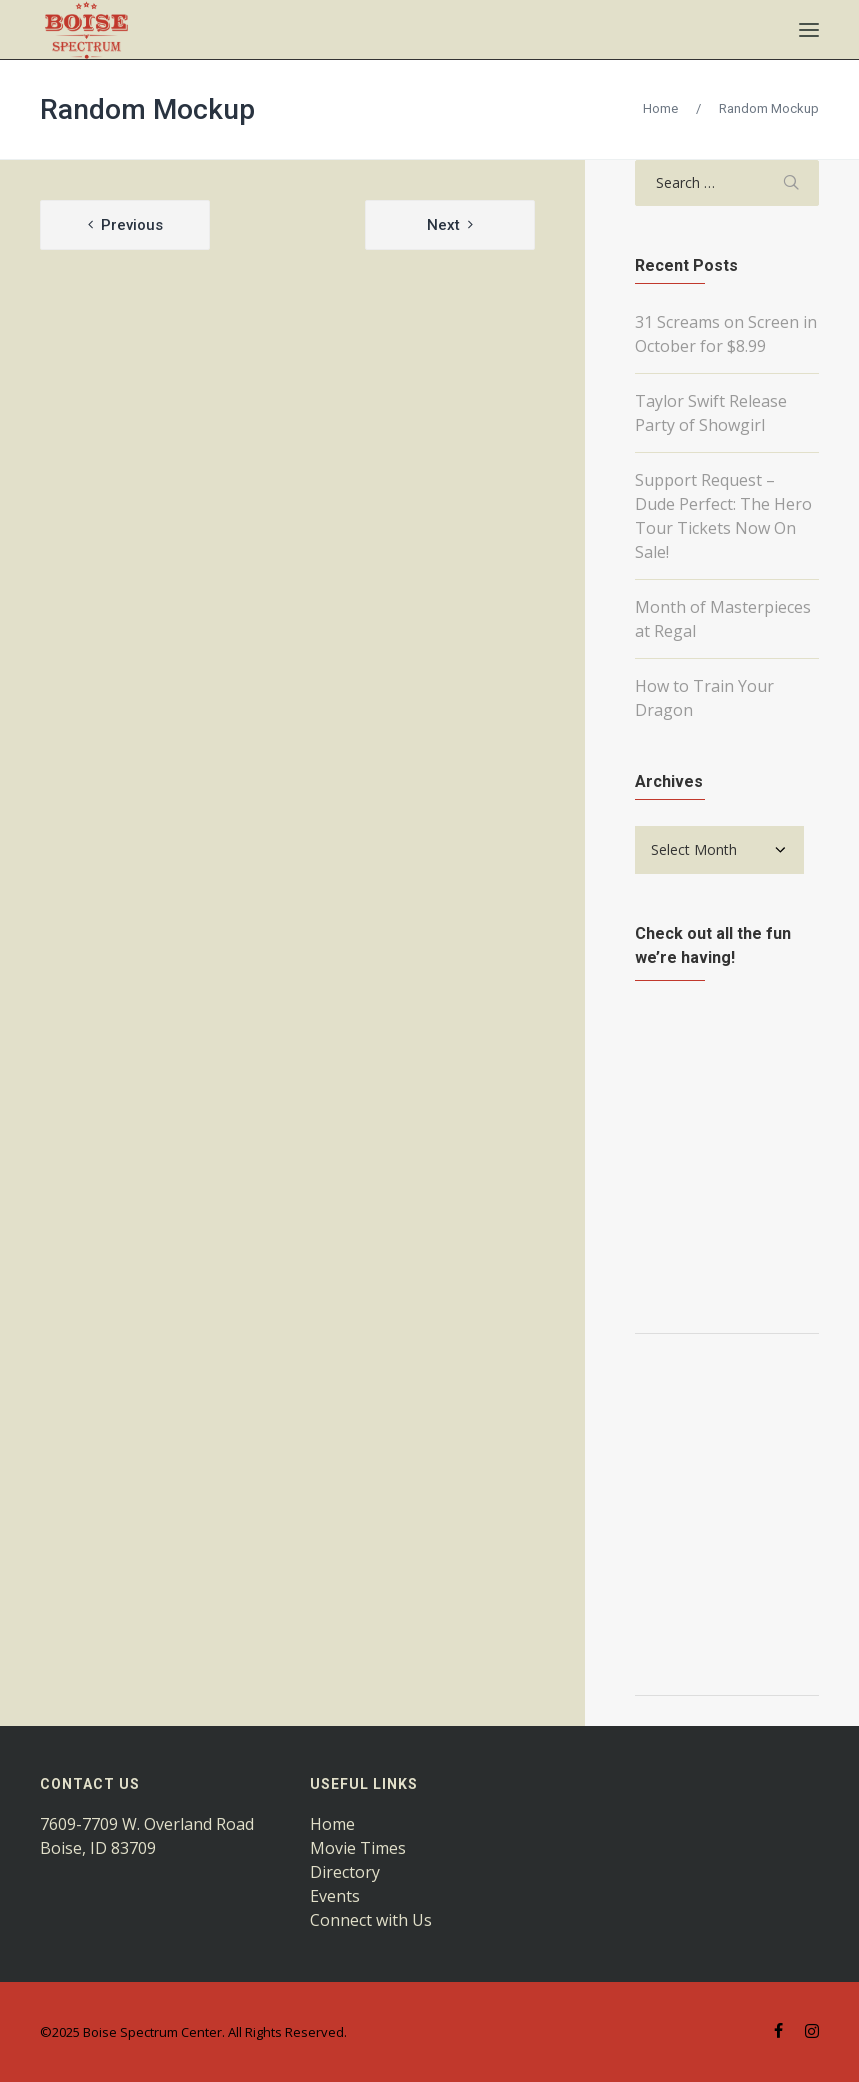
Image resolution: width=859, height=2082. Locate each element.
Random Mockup (147, 109)
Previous (132, 225)
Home (660, 108)
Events (335, 1896)
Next (443, 225)
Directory (345, 1872)
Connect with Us (371, 1920)
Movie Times (358, 1848)
